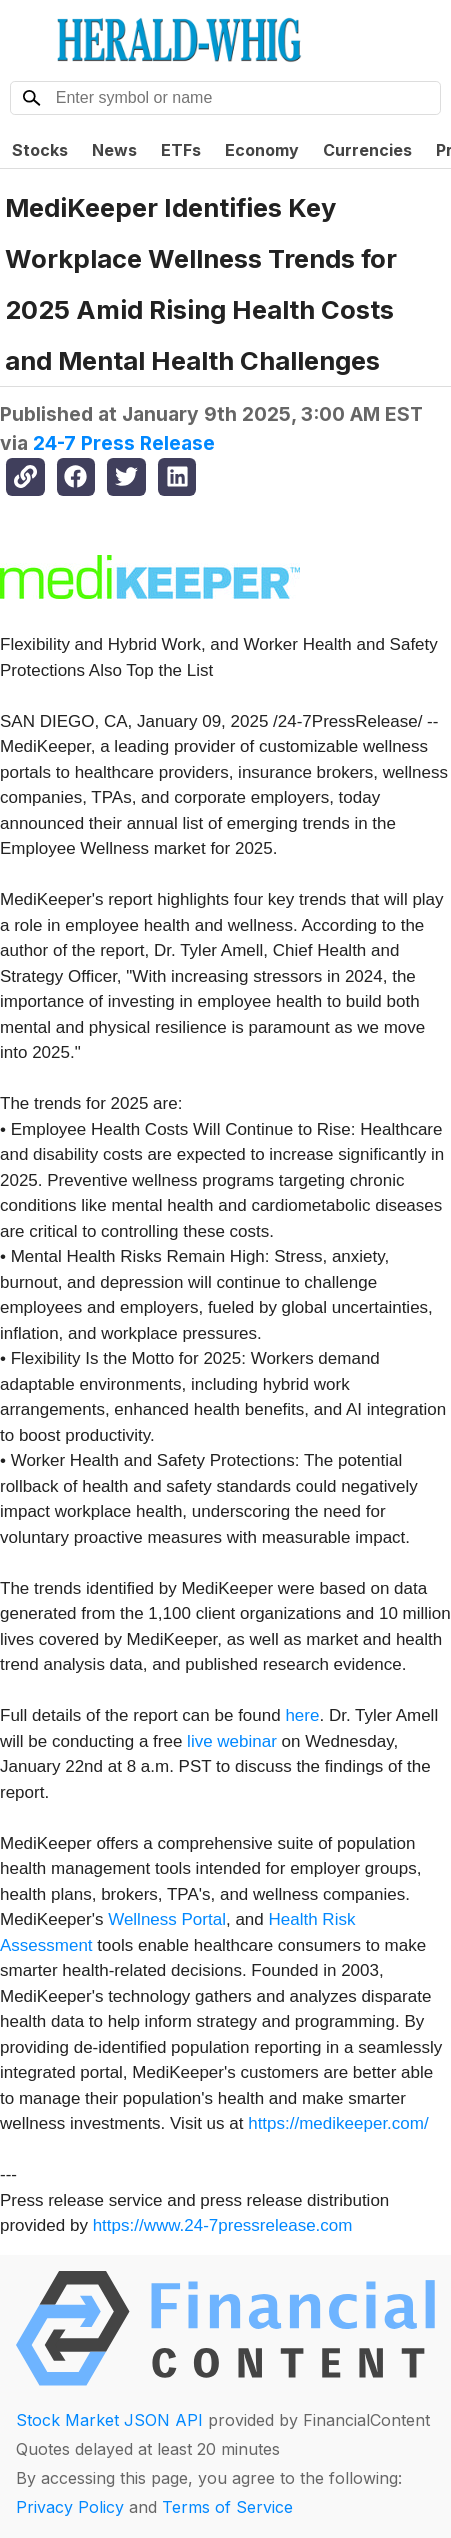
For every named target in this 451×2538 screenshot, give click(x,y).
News (114, 150)
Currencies (367, 150)
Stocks (40, 150)
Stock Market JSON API (109, 2420)
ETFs (181, 150)
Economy (262, 150)
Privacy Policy (70, 2507)
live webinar (232, 1741)
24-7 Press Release (124, 443)
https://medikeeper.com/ (338, 2123)
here (302, 1715)
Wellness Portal (167, 1919)
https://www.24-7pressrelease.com (223, 2225)
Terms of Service (227, 2507)
